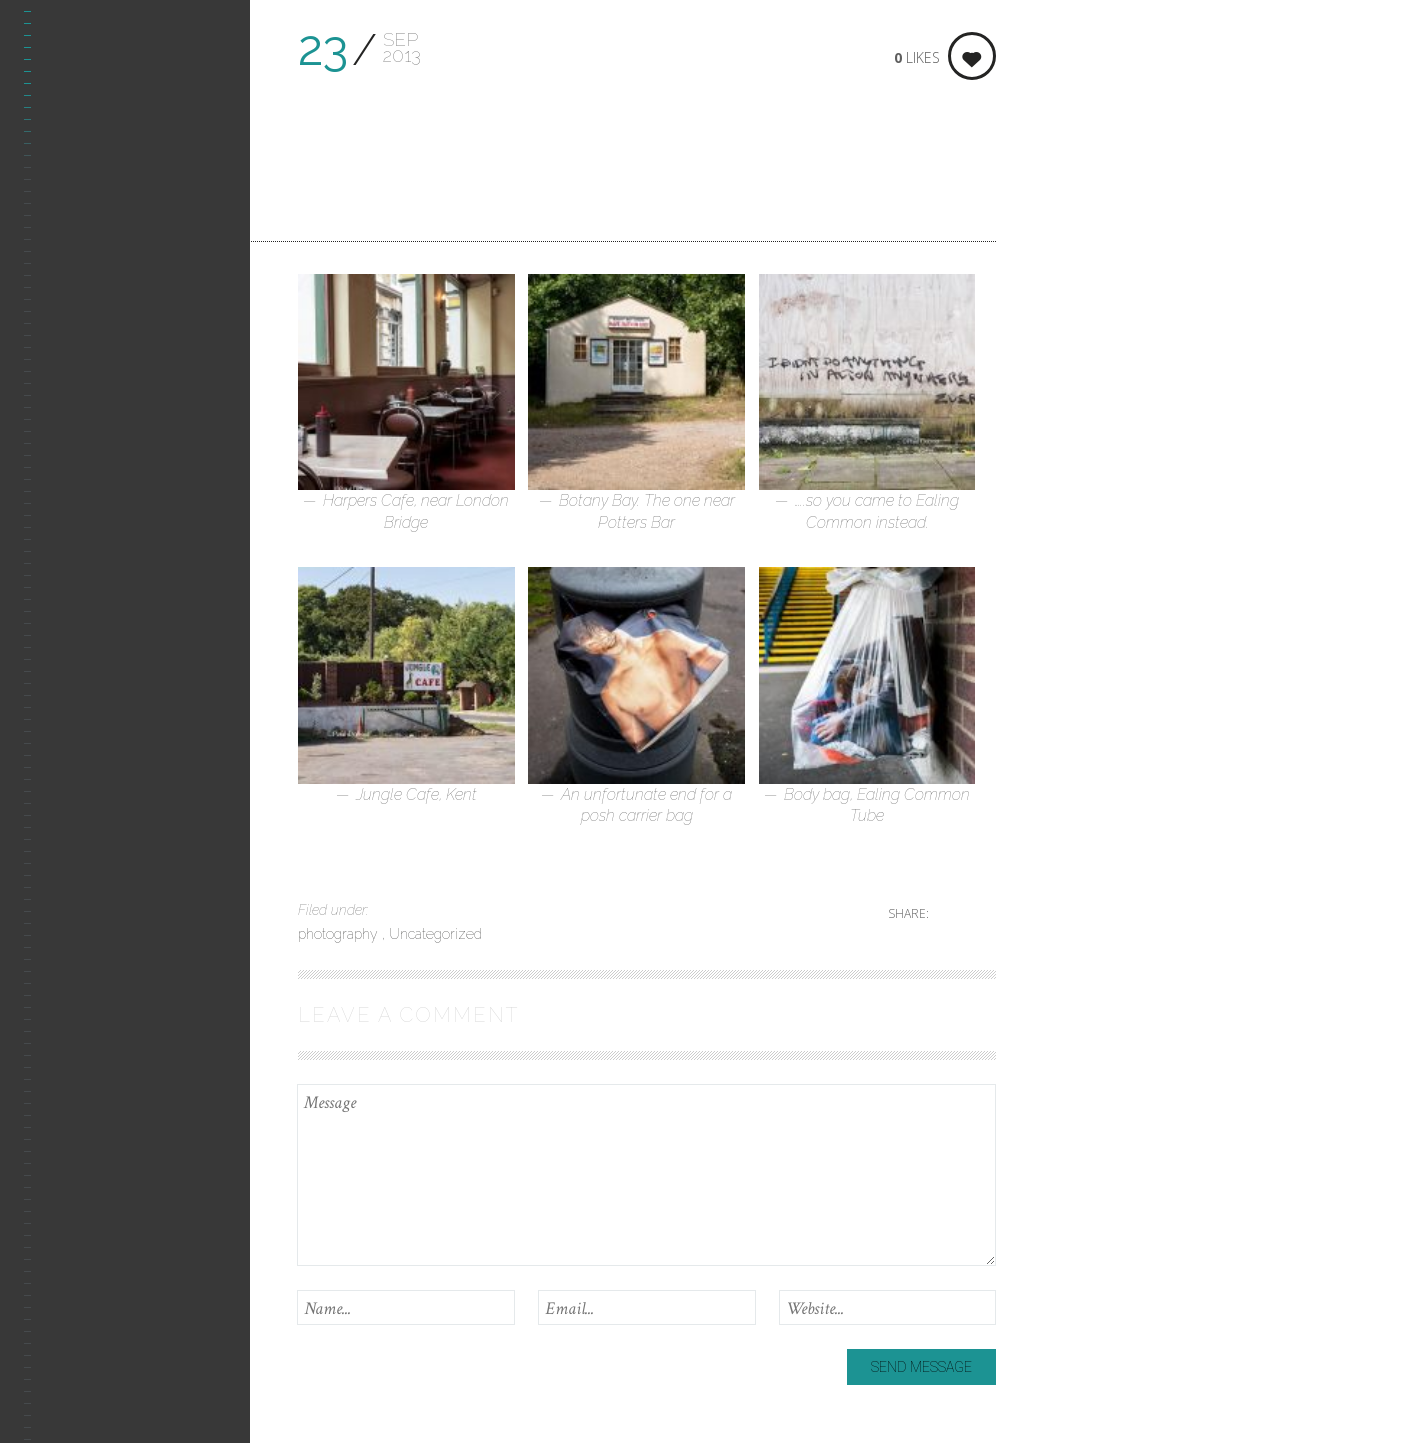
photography (340, 934)
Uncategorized (435, 934)
